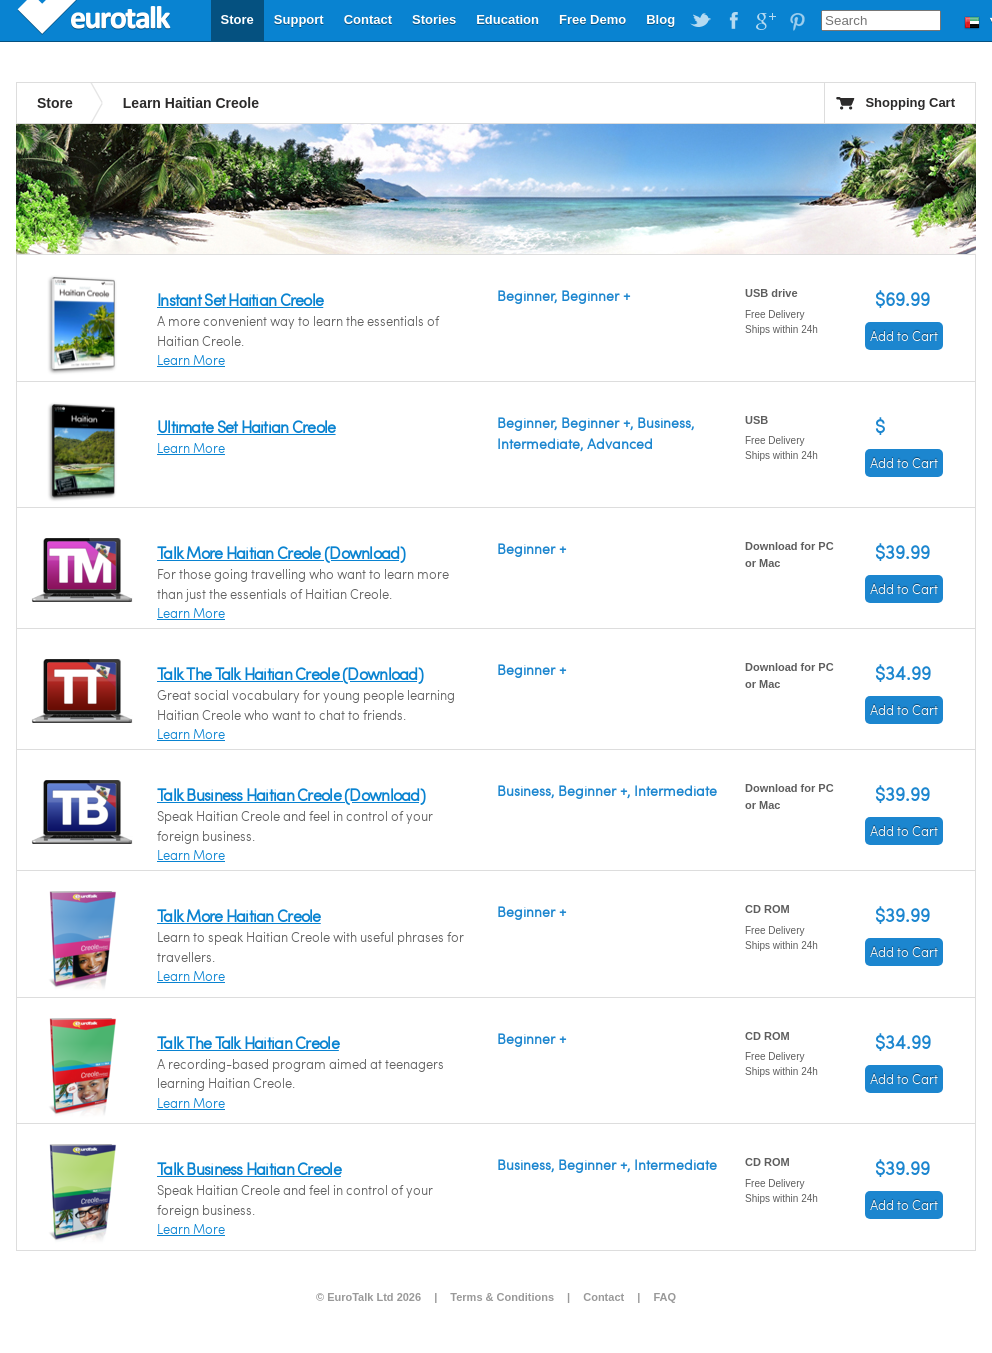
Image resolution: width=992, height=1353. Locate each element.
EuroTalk (96, 20)
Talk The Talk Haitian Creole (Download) (290, 673)
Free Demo (592, 19)
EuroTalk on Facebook (733, 21)
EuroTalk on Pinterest (797, 21)
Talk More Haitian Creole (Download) (281, 552)
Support (299, 19)
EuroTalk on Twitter (701, 21)
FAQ (664, 1297)
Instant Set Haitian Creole (240, 299)
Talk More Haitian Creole (239, 915)
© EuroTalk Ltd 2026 (368, 1297)
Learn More (191, 360)
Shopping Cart (910, 102)
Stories (434, 19)
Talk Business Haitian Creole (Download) (291, 794)
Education (507, 19)
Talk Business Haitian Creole (249, 1168)
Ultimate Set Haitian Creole (246, 426)
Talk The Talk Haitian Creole (248, 1042)
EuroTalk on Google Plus (765, 21)
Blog (660, 19)
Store (237, 19)
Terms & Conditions (502, 1297)
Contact (368, 19)
